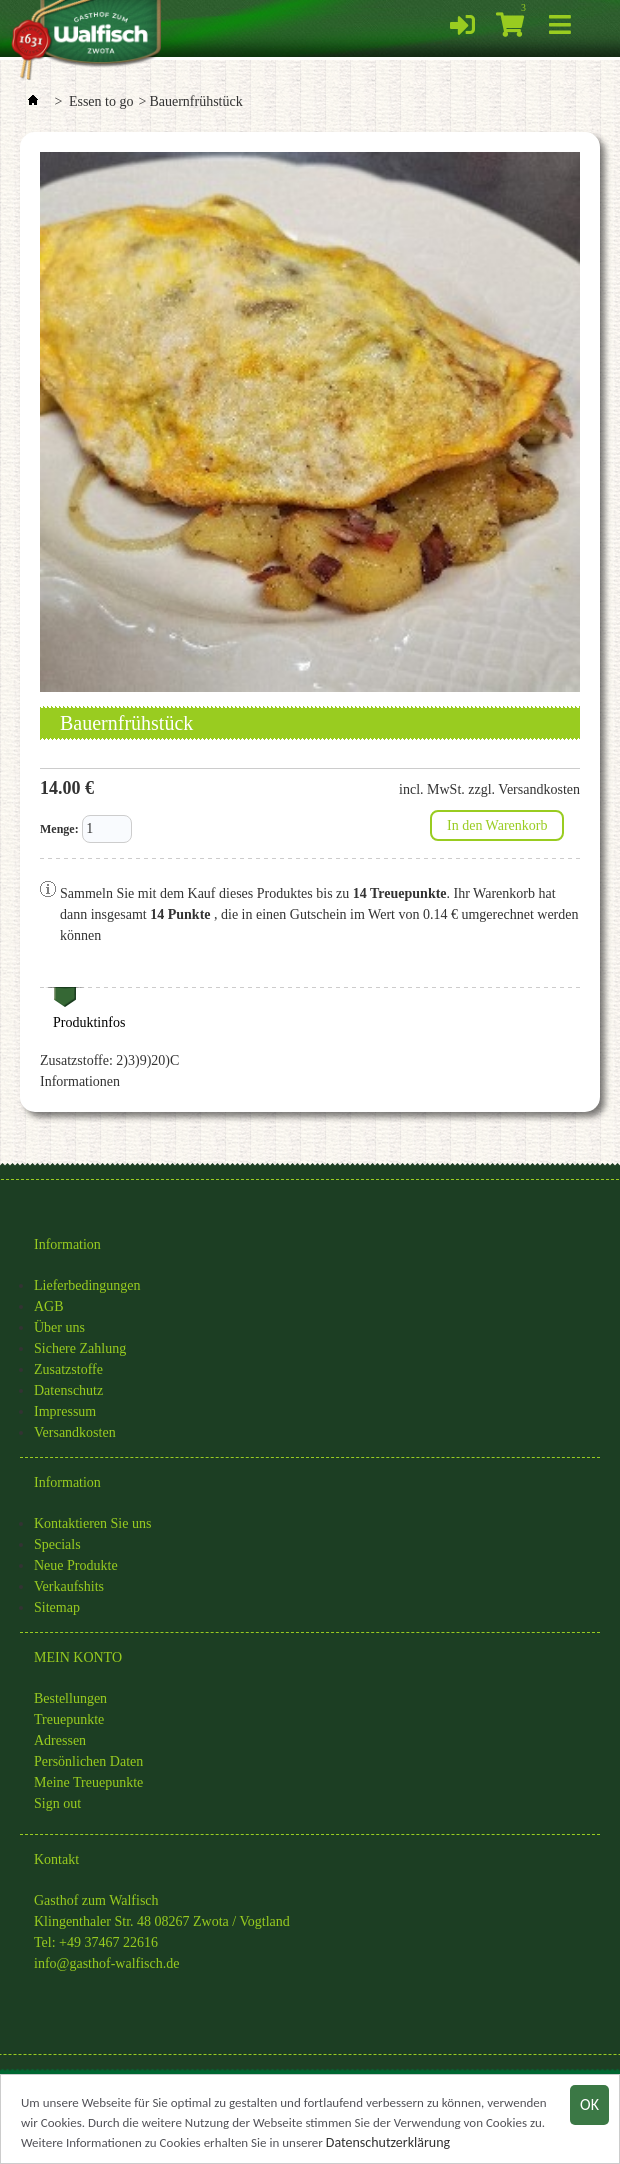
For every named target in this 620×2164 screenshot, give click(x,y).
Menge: (59, 829)
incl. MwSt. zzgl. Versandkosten (489, 789)
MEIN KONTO (78, 1657)
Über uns (59, 1327)
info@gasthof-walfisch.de (106, 1963)
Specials (57, 1544)
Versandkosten (75, 1432)
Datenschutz (68, 1390)
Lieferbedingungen (87, 1285)
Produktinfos (89, 1022)
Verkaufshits (69, 1586)
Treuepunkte (69, 1719)
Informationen (80, 1081)
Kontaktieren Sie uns (92, 1523)
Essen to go (101, 101)
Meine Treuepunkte (88, 1782)
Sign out (57, 1803)
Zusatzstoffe (68, 1369)
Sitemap (57, 1607)
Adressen (60, 1740)
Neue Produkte (76, 1565)
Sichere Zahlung (80, 1348)
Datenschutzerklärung (388, 2143)
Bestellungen (70, 1698)
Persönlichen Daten (88, 1761)
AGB (49, 1306)
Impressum (65, 1411)
